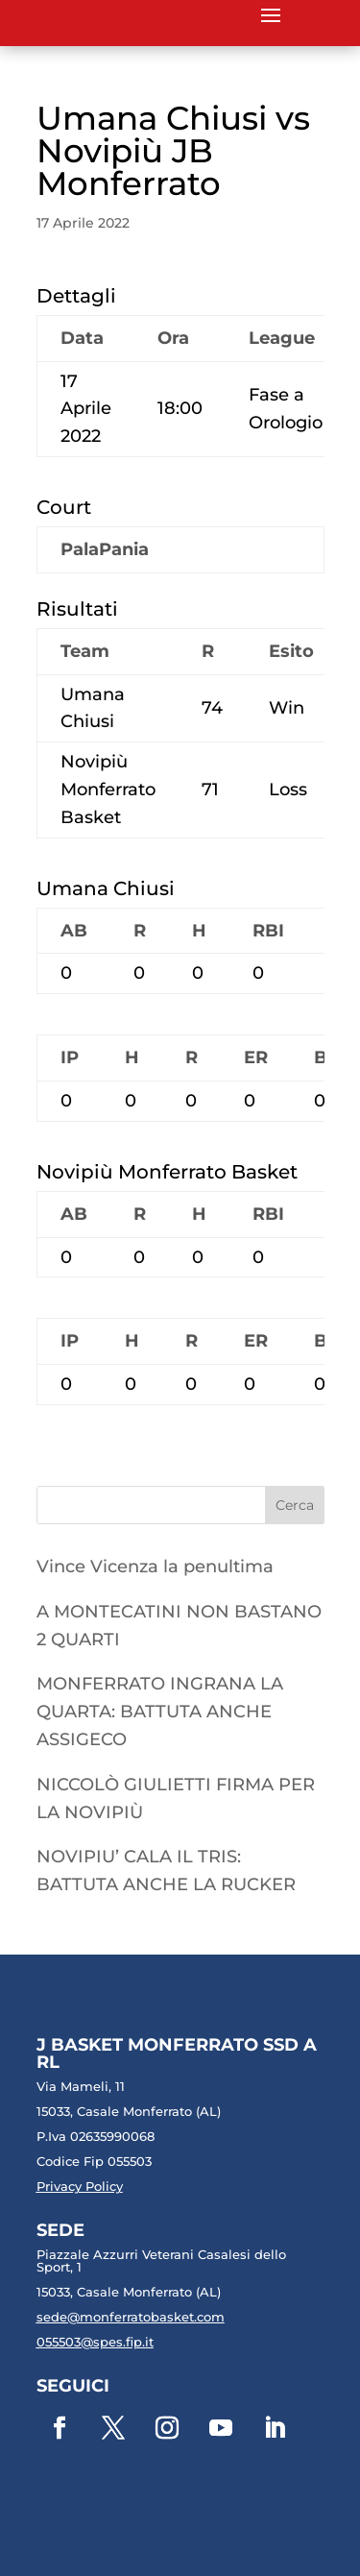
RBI (268, 930)
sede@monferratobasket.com (130, 2316)
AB (73, 930)
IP (69, 1057)
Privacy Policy (79, 2186)
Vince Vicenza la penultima (155, 1566)
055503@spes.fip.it (95, 2341)
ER (256, 1057)
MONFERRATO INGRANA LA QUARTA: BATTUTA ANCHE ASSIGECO (159, 1711)
